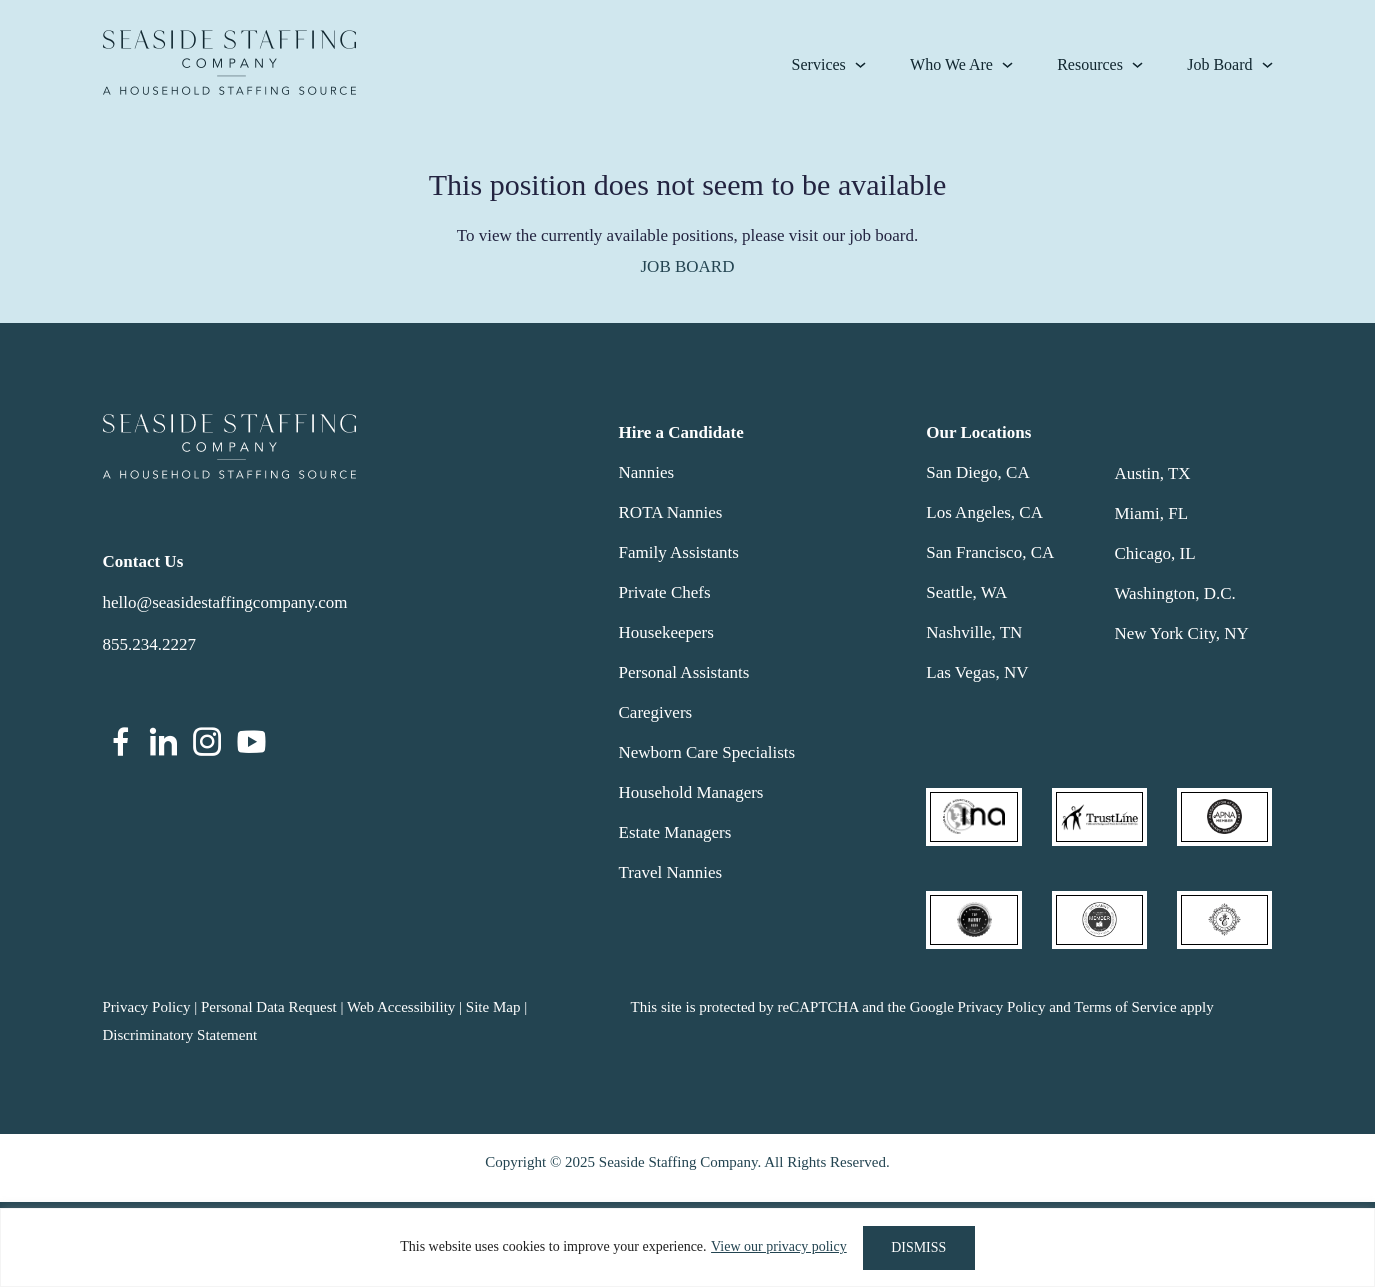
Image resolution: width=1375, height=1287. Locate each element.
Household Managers (691, 792)
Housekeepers (666, 632)
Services (819, 64)
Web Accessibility (401, 1007)
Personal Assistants (684, 672)
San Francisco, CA (990, 552)
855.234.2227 (150, 644)
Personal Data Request (269, 1007)
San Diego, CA (977, 472)
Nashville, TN (974, 632)
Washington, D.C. (1174, 593)
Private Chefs (665, 592)
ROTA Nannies (671, 512)
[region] (687, 1247)
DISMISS (918, 1247)
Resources (1090, 64)
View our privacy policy (778, 1247)
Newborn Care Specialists (707, 752)
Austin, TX (1152, 473)
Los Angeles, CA (984, 512)
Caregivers (656, 712)
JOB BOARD (688, 266)
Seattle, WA (966, 592)
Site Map (493, 1007)
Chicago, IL (1154, 553)
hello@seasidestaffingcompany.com (225, 602)
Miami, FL (1151, 513)
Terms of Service (1125, 1007)
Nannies (647, 472)
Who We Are (951, 64)
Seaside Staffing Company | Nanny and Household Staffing (229, 62)
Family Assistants (679, 552)
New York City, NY (1181, 633)
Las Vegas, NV (977, 672)
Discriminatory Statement (180, 1035)
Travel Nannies (671, 872)
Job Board (1219, 64)
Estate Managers (675, 832)
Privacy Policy (147, 1007)
